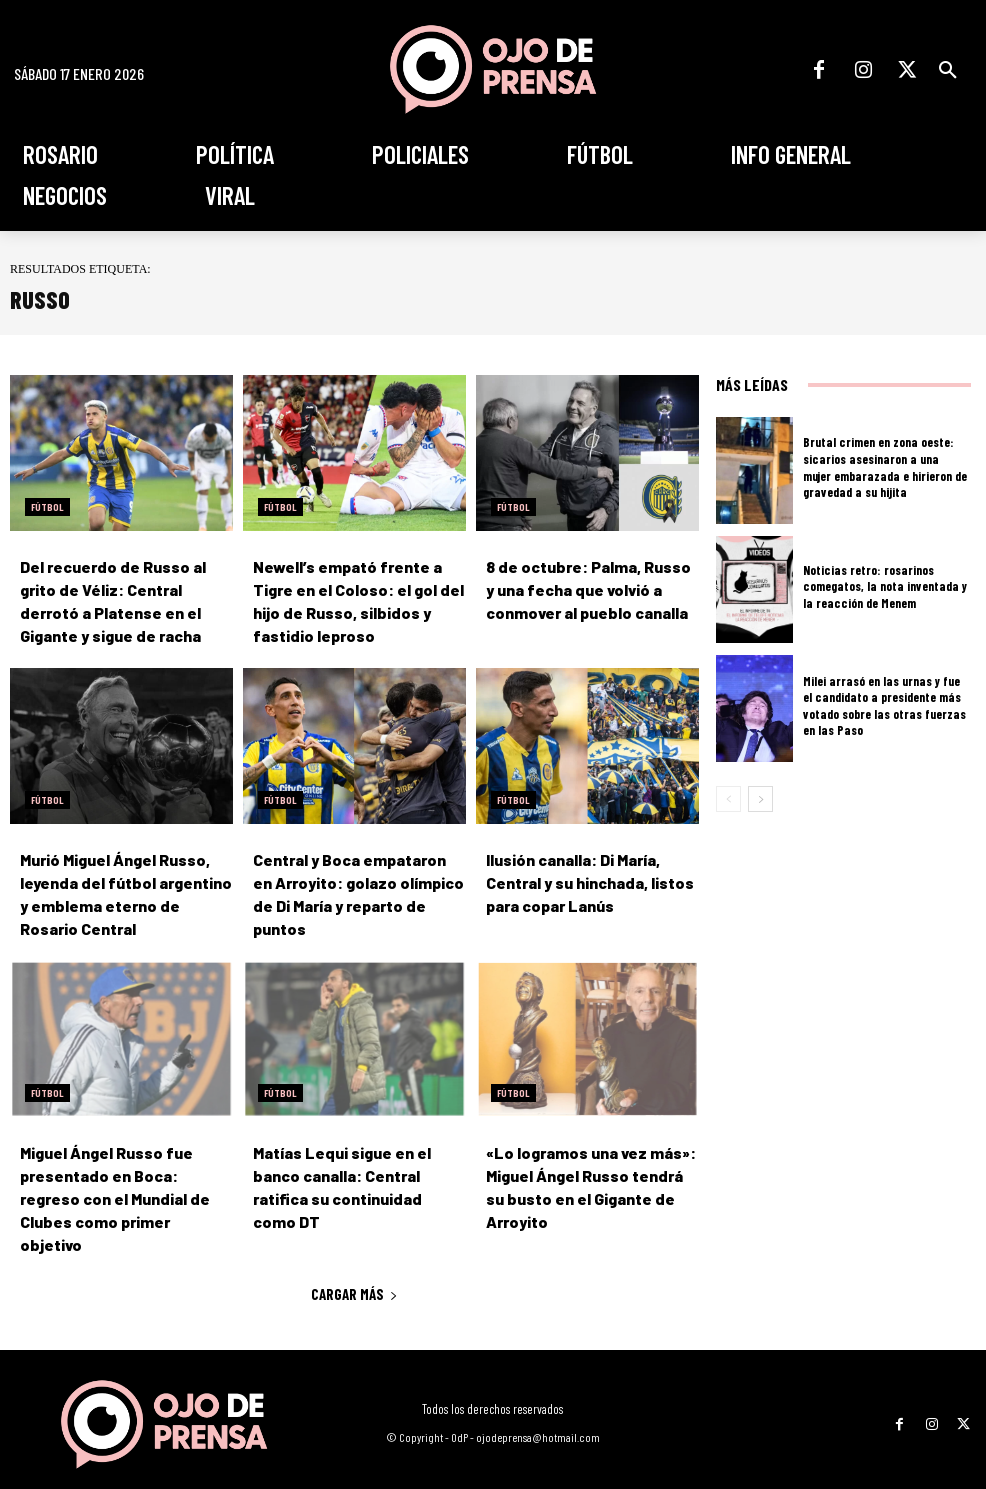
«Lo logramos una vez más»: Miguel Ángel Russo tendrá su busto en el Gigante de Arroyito (592, 1166)
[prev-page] (728, 799)
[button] (948, 70)
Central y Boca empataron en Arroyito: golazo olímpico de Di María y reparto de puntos (358, 877)
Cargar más (354, 1259)
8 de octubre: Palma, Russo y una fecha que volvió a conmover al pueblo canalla (583, 588)
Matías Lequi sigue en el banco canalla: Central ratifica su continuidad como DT (355, 1166)
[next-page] (760, 799)
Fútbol (47, 507)
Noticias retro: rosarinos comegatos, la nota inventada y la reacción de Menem (882, 586)
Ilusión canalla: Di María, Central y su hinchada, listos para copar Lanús (592, 877)
